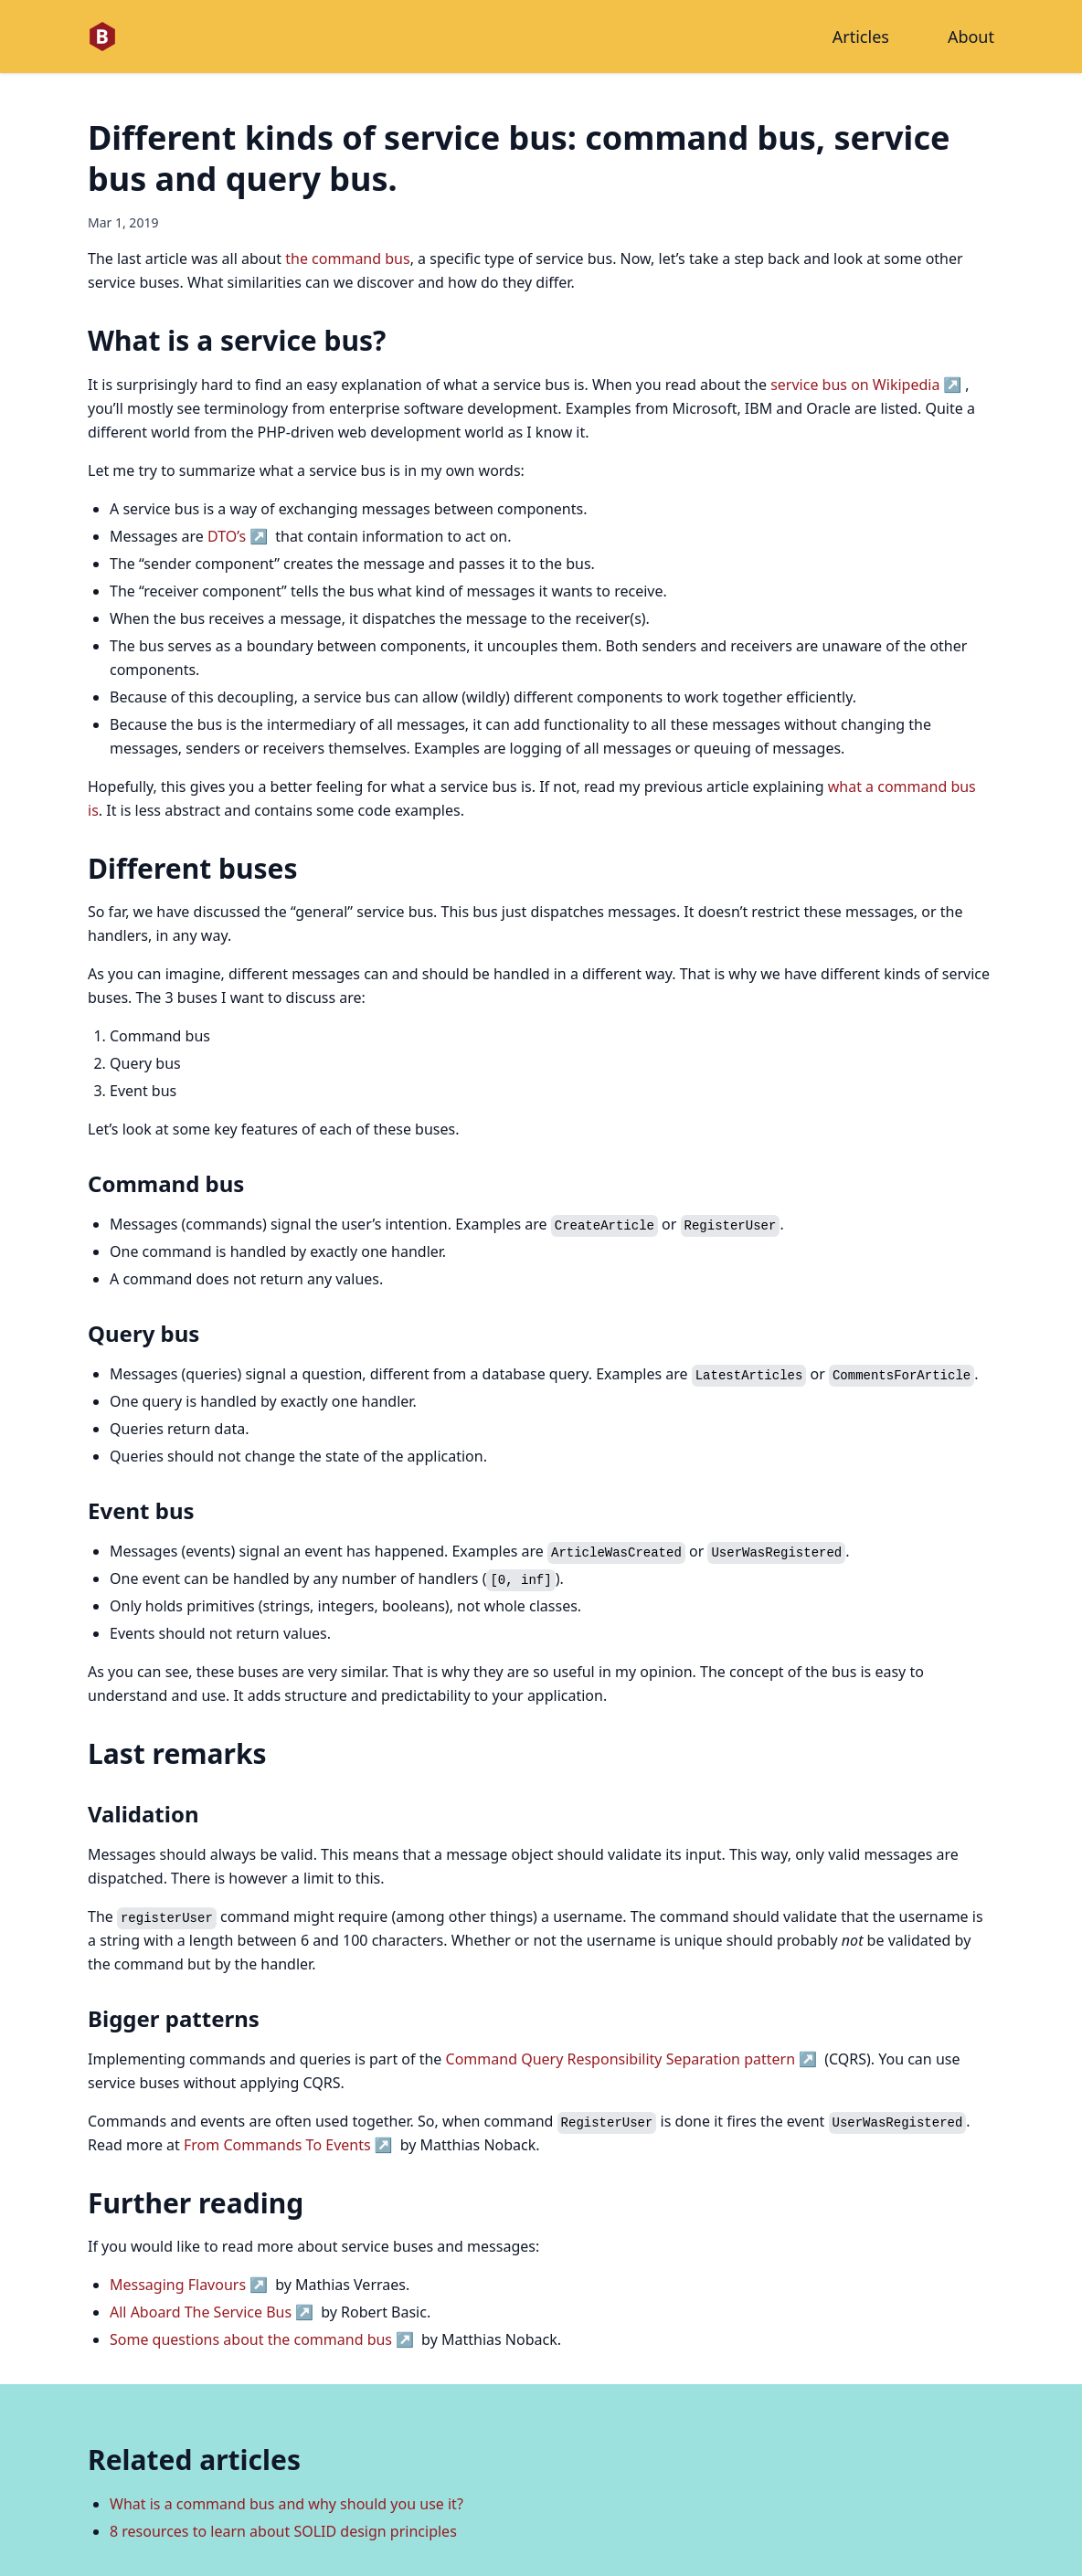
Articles (861, 37)
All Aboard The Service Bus (201, 2312)
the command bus (347, 258)
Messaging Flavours (178, 2285)
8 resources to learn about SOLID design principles (283, 2531)
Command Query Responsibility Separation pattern (620, 2059)
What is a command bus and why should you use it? (286, 2504)
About (971, 37)
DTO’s (226, 536)
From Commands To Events (277, 2145)
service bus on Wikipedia (854, 385)
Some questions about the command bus (251, 2339)
